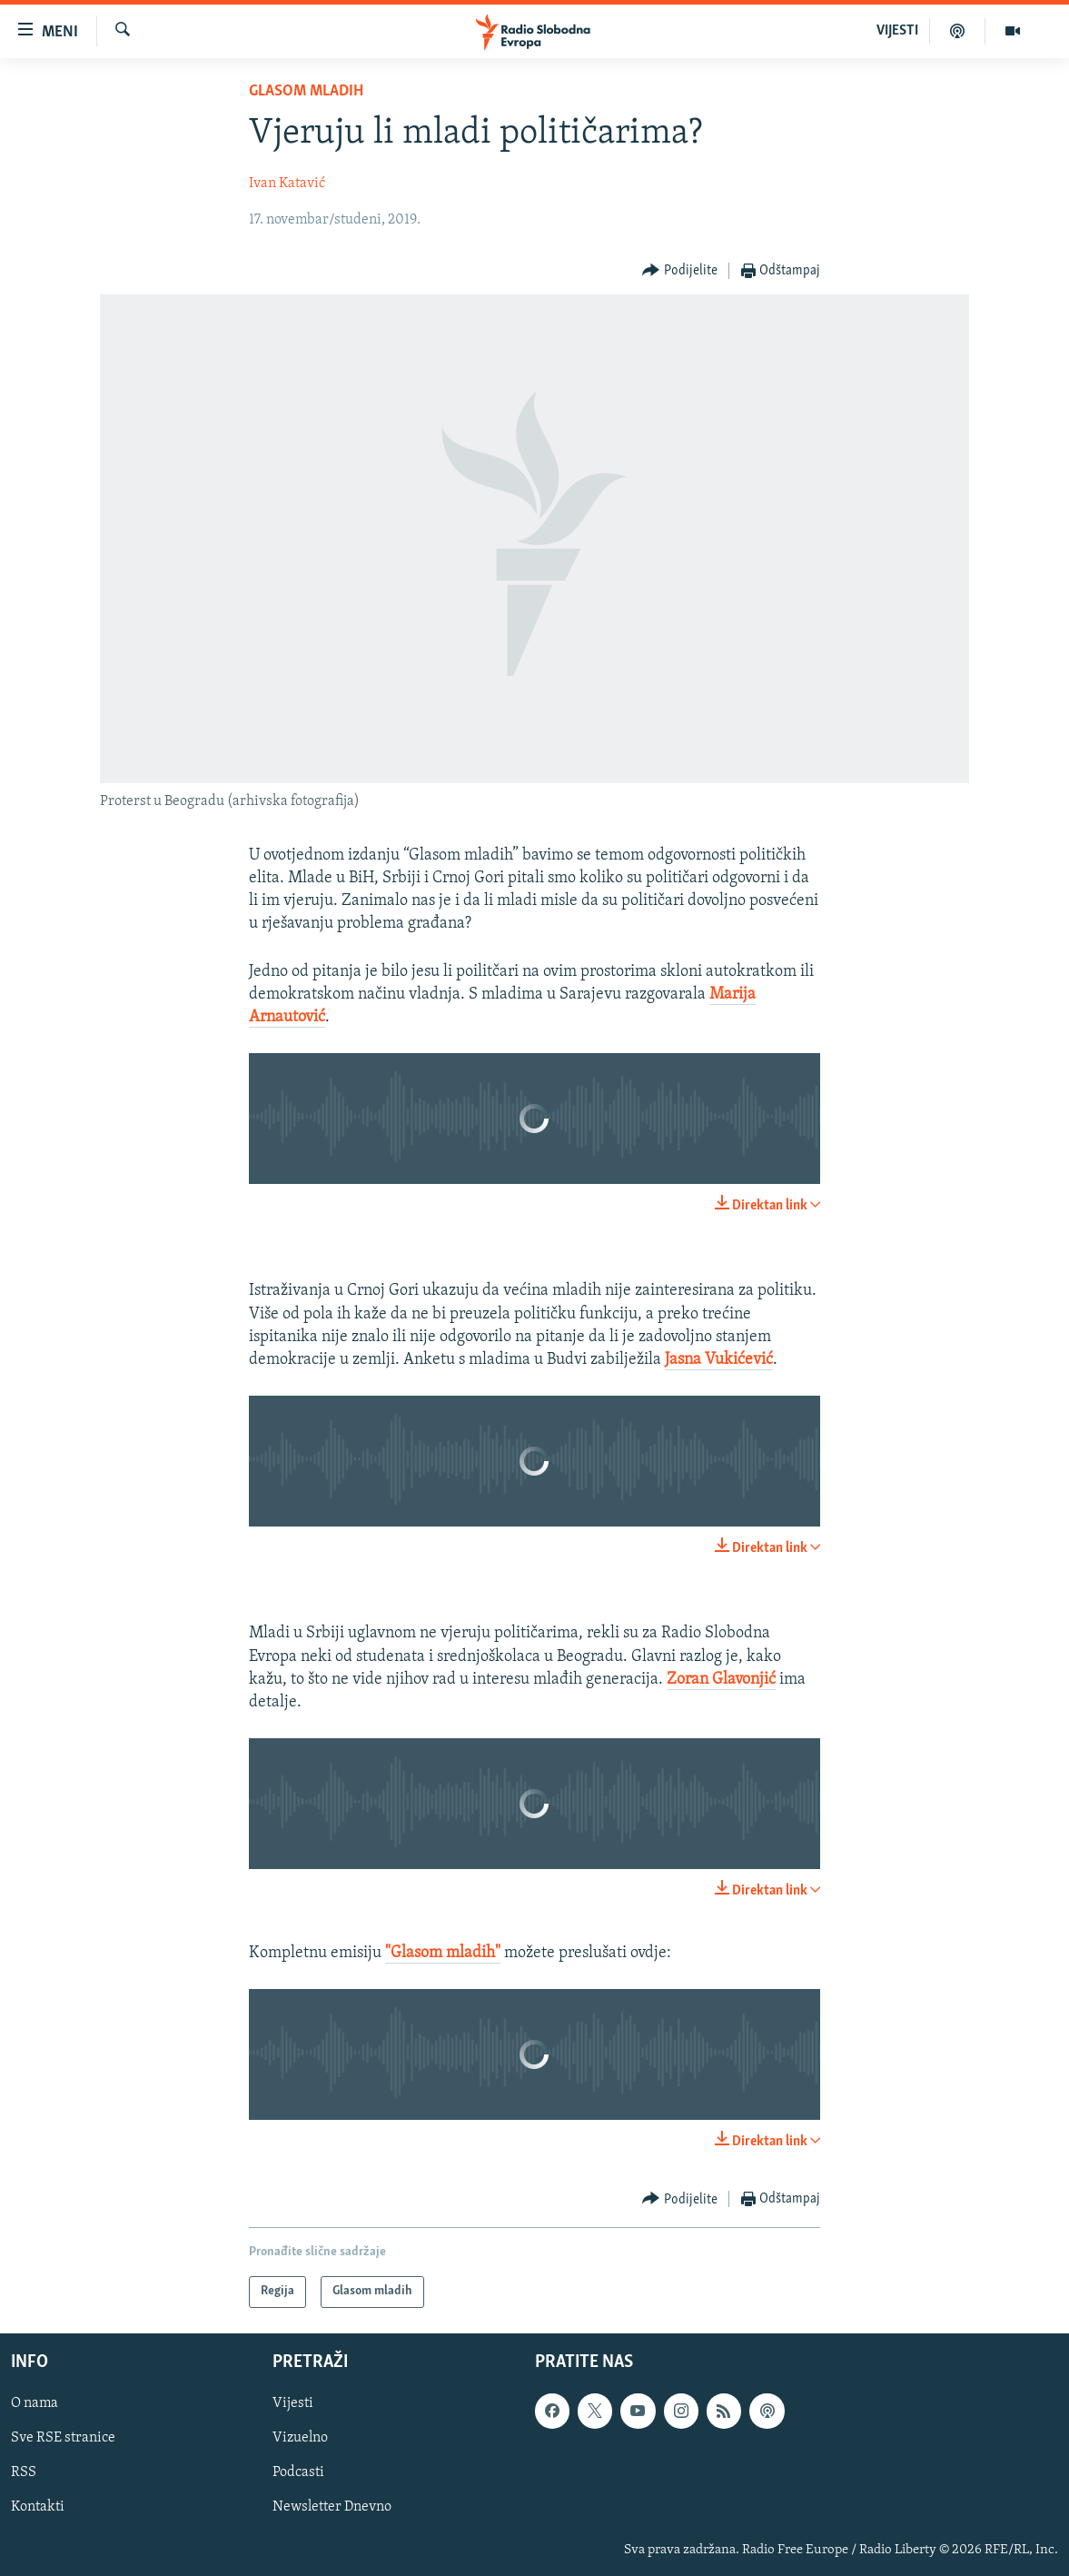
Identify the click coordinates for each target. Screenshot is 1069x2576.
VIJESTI (897, 31)
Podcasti (298, 2472)
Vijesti (292, 2403)
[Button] (680, 271)
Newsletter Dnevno (331, 2507)
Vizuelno (300, 2438)
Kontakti (37, 2507)
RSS (23, 2472)
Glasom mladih (306, 91)
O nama (34, 2403)
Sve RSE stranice (63, 2438)
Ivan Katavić (287, 183)
